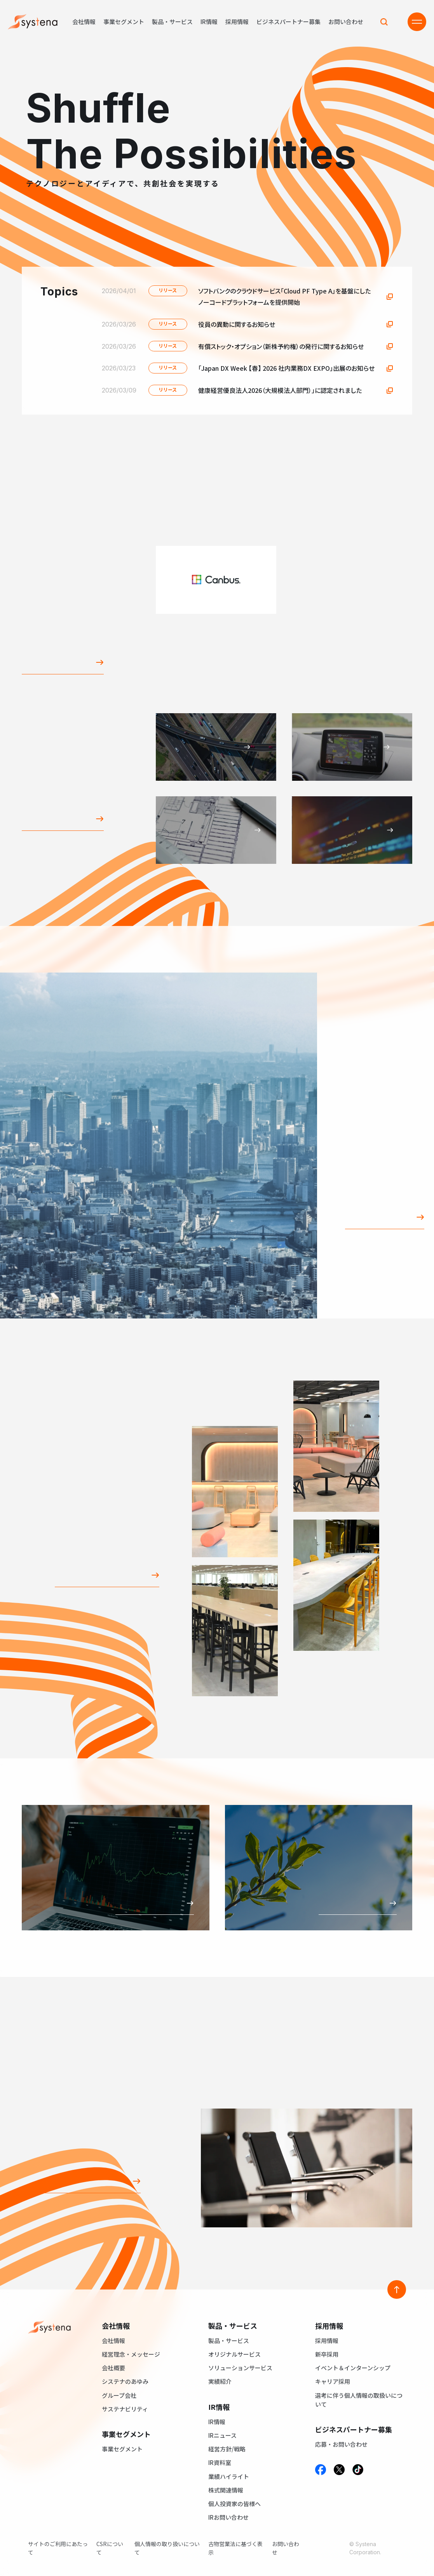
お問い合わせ (345, 21)
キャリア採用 (332, 2381)
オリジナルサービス (234, 2354)
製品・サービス (172, 21)
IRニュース (222, 2435)
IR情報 (209, 21)
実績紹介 (220, 2381)
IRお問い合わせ (228, 2517)
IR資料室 (219, 2462)
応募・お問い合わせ (341, 2444)
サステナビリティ (125, 2409)
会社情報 (84, 21)
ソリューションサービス (240, 2368)
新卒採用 (326, 2354)
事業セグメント (123, 21)
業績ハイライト (228, 2476)
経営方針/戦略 (227, 2449)
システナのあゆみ (125, 2381)
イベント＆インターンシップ (352, 2368)
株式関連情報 (225, 2490)
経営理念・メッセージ (131, 2354)
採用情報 (237, 21)
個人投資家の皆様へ (234, 2504)
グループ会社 (119, 2395)
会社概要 (113, 2368)
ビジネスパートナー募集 (288, 21)
